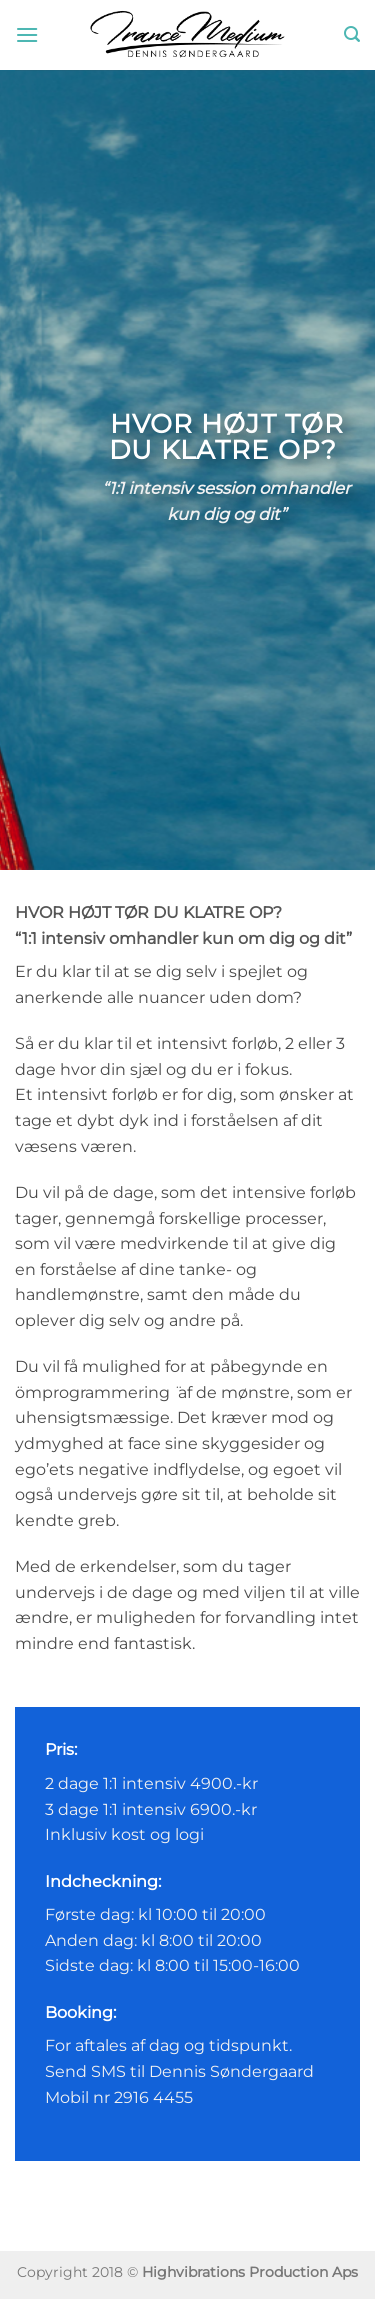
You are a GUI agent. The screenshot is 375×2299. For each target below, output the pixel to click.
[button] (27, 34)
